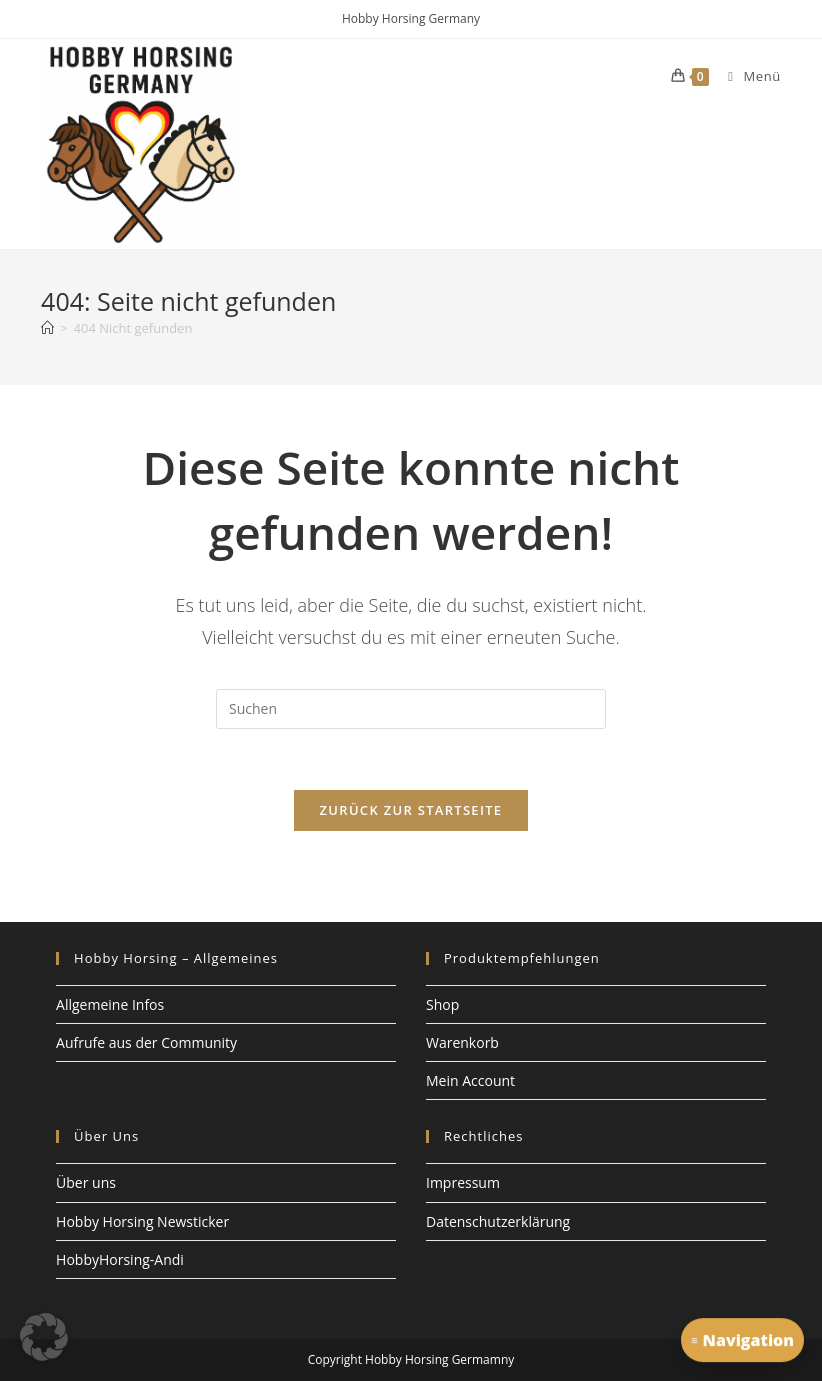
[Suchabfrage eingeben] (411, 709)
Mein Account (470, 1080)
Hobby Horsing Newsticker (142, 1221)
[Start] (47, 328)
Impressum (463, 1182)
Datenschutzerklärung (498, 1221)
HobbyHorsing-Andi (120, 1259)
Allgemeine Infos (110, 1004)
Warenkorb (462, 1042)
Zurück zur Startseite (411, 810)
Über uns (86, 1182)
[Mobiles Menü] (747, 76)
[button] (44, 1337)
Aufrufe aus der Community (146, 1042)
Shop (442, 1004)
